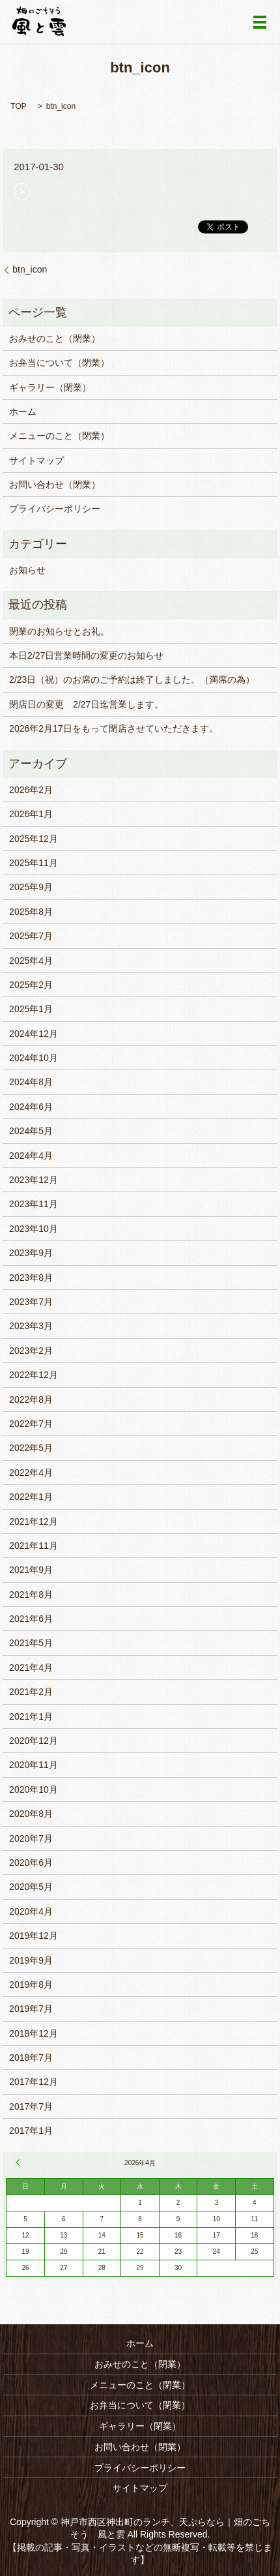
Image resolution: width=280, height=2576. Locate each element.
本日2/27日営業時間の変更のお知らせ (86, 655)
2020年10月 (33, 1789)
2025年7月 (31, 936)
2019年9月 (31, 1960)
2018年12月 (33, 2033)
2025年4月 (31, 960)
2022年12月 (33, 1375)
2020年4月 (31, 1911)
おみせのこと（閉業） (54, 338)
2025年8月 (31, 911)
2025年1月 (31, 1009)
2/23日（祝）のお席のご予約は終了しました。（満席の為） (132, 679)
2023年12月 (33, 1180)
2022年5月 (31, 1448)
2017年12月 (33, 2081)
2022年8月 (31, 1399)
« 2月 (19, 2162)
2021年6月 (31, 1618)
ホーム (22, 411)
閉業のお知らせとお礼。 (59, 631)
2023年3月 (31, 1326)
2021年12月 (33, 1521)
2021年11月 (33, 1545)
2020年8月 (31, 1813)
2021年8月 (31, 1594)
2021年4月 (31, 1667)
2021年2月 (31, 1691)
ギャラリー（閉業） (50, 387)
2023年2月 (31, 1350)
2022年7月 (31, 1423)
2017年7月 (31, 2106)
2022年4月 (31, 1472)
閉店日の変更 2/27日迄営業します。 (86, 704)
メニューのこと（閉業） (59, 435)
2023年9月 (31, 1253)
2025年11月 (33, 863)
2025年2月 (31, 985)
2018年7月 (31, 2057)
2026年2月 (31, 790)
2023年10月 (33, 1228)
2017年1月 (31, 2130)
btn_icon (29, 269)
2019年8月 (31, 1984)
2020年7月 (31, 1838)
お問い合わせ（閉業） (54, 484)
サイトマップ (36, 460)
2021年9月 (31, 1570)
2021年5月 (31, 1643)
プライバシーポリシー (54, 508)
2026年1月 (31, 814)
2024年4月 (31, 1155)
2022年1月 (31, 1496)
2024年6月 (31, 1106)
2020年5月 (31, 1886)
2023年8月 (31, 1277)
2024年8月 (31, 1082)
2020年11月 (33, 1765)
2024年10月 (33, 1058)
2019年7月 (31, 2008)
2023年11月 (33, 1204)
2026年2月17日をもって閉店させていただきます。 (113, 728)
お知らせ (27, 570)
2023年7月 (31, 1301)
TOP (18, 106)
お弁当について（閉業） (59, 362)
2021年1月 (31, 1716)
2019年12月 (33, 1935)
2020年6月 (31, 1862)
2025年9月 (31, 887)
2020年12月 (33, 1740)
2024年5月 (31, 1131)
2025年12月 (33, 838)
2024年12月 (33, 1033)
